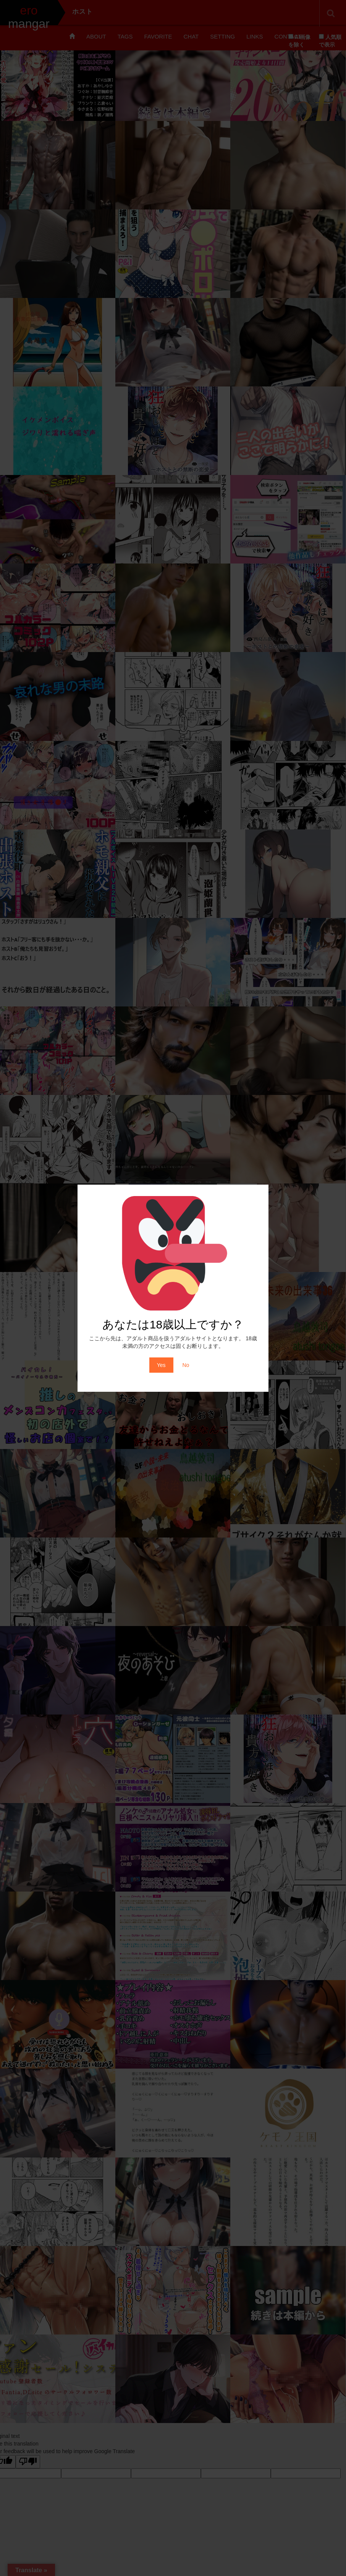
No (185, 1365)
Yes (161, 1365)
